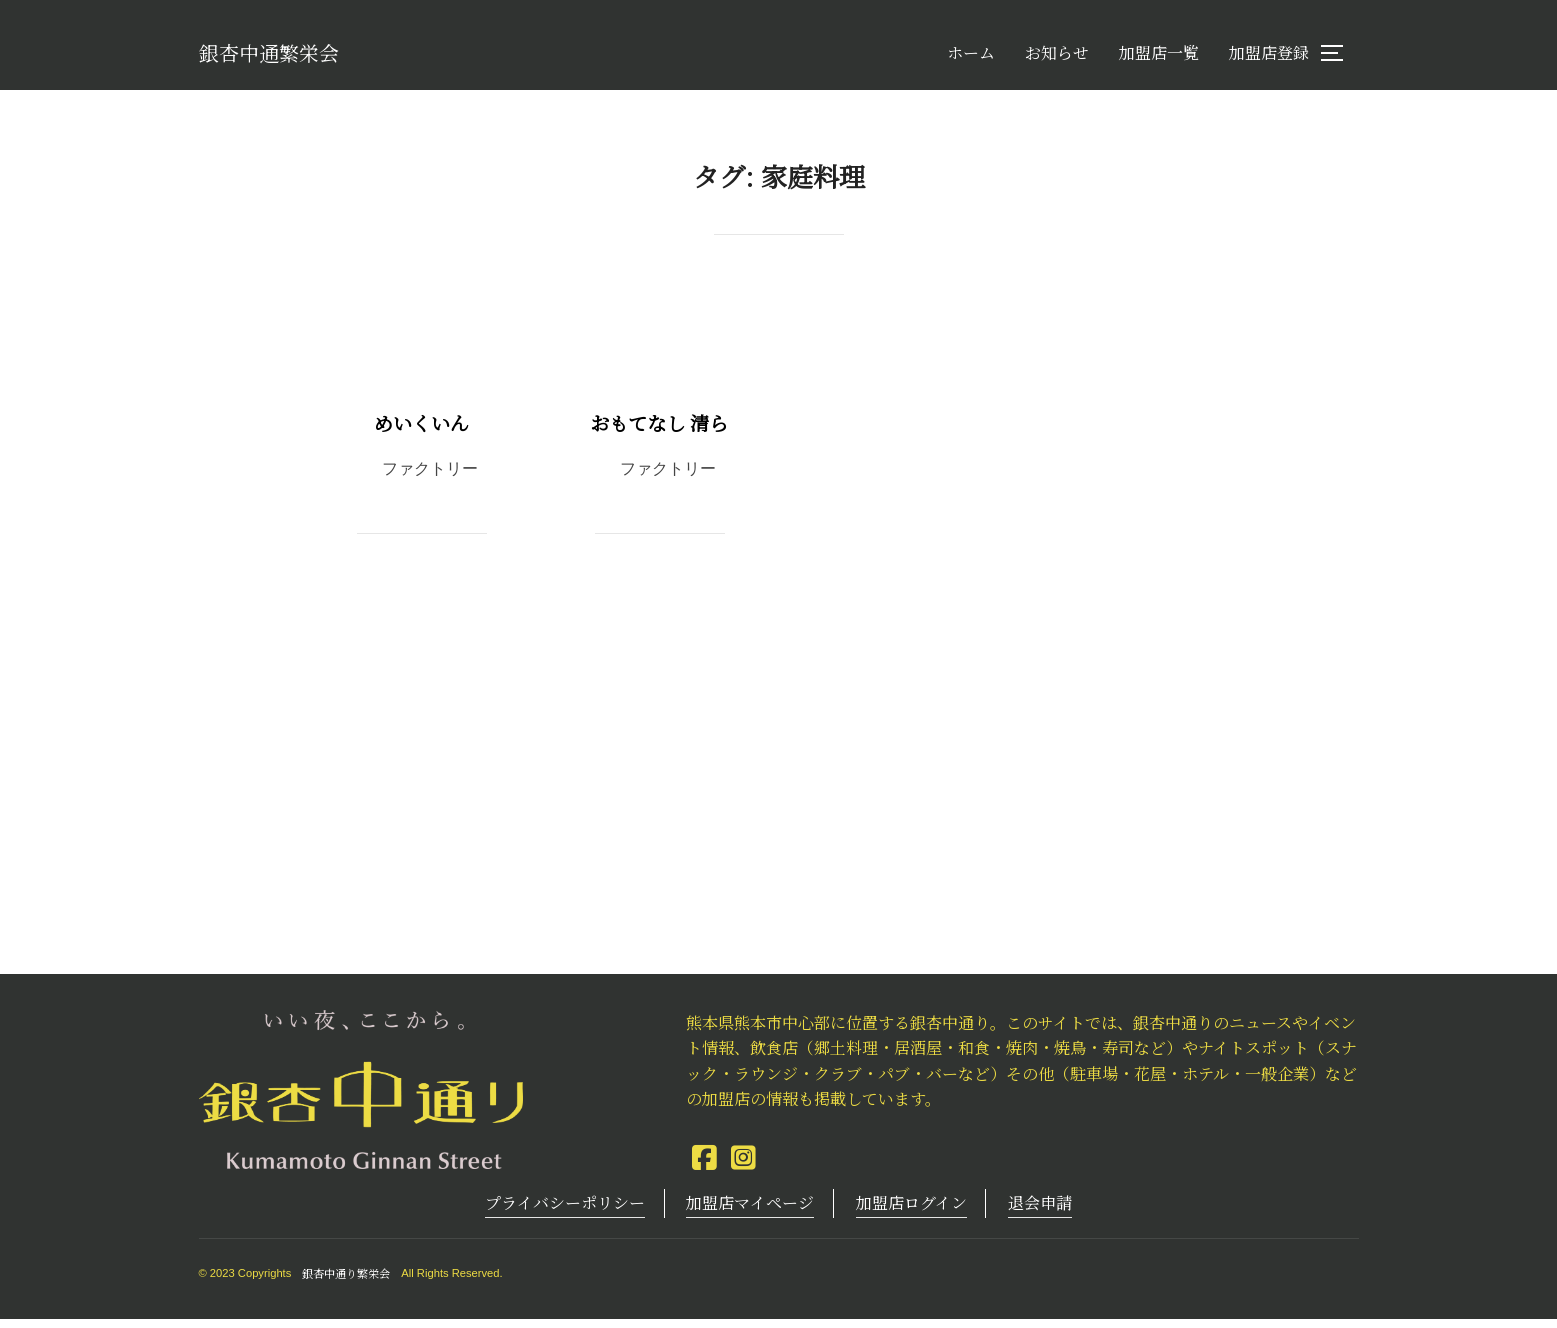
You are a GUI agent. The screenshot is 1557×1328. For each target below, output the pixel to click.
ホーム (971, 57)
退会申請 (1040, 1211)
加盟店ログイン (911, 1211)
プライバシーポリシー (565, 1211)
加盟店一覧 (1159, 57)
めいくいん (421, 431)
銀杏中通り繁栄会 (346, 1282)
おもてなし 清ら (659, 431)
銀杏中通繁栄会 (290, 56)
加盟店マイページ (750, 1211)
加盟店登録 (1269, 57)
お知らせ (1057, 57)
